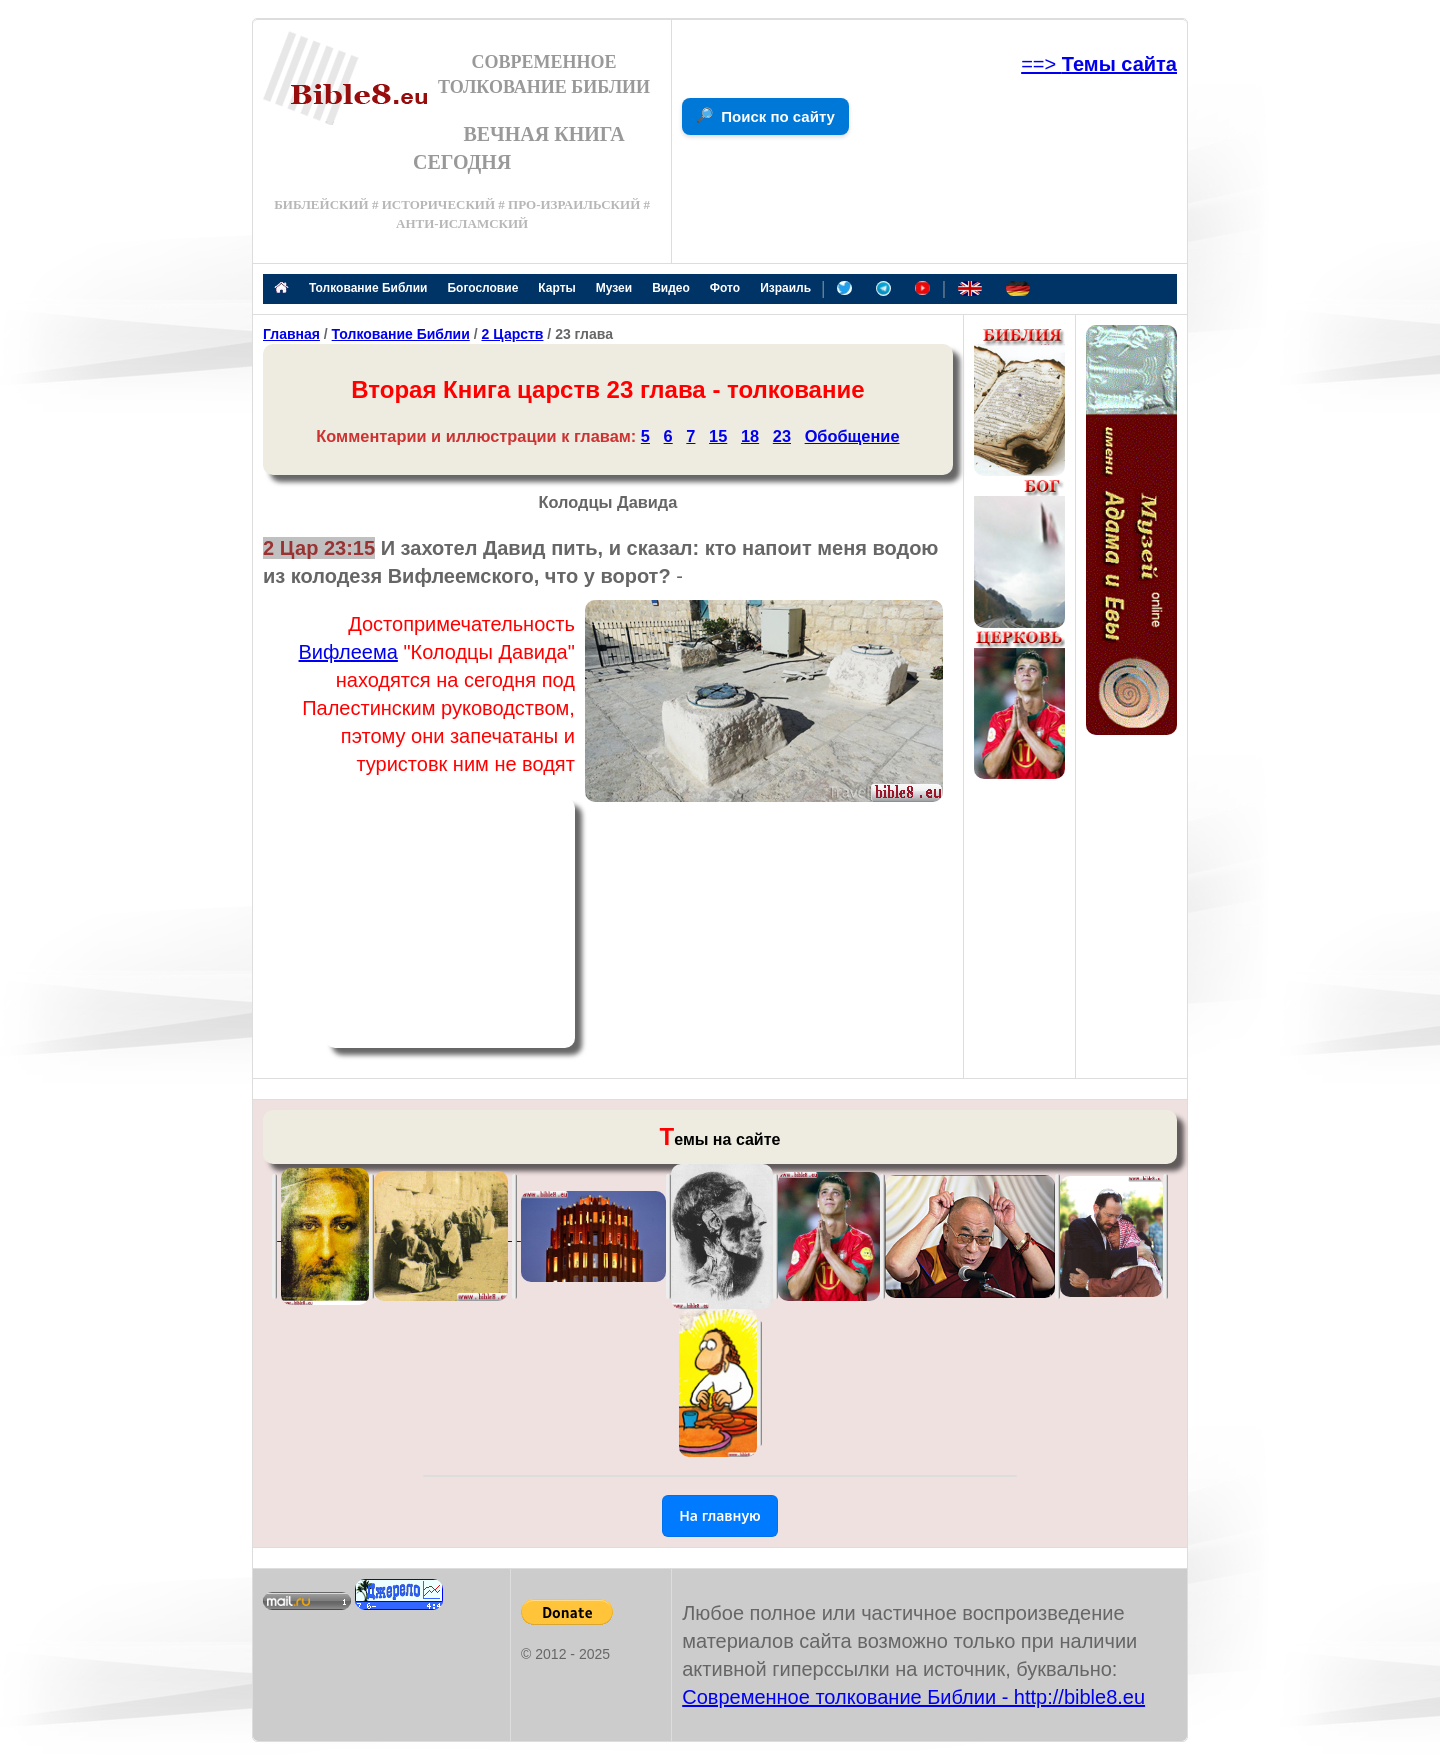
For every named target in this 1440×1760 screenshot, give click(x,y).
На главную (720, 1515)
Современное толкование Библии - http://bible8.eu (913, 1697)
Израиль (785, 288)
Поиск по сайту (778, 116)
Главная (291, 334)
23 (782, 436)
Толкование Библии (368, 288)
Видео (671, 288)
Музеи (614, 288)
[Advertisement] (450, 923)
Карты (556, 288)
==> (1099, 64)
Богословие (482, 288)
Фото (725, 288)
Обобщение (852, 436)
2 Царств (512, 334)
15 (718, 436)
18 (750, 436)
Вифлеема (348, 652)
